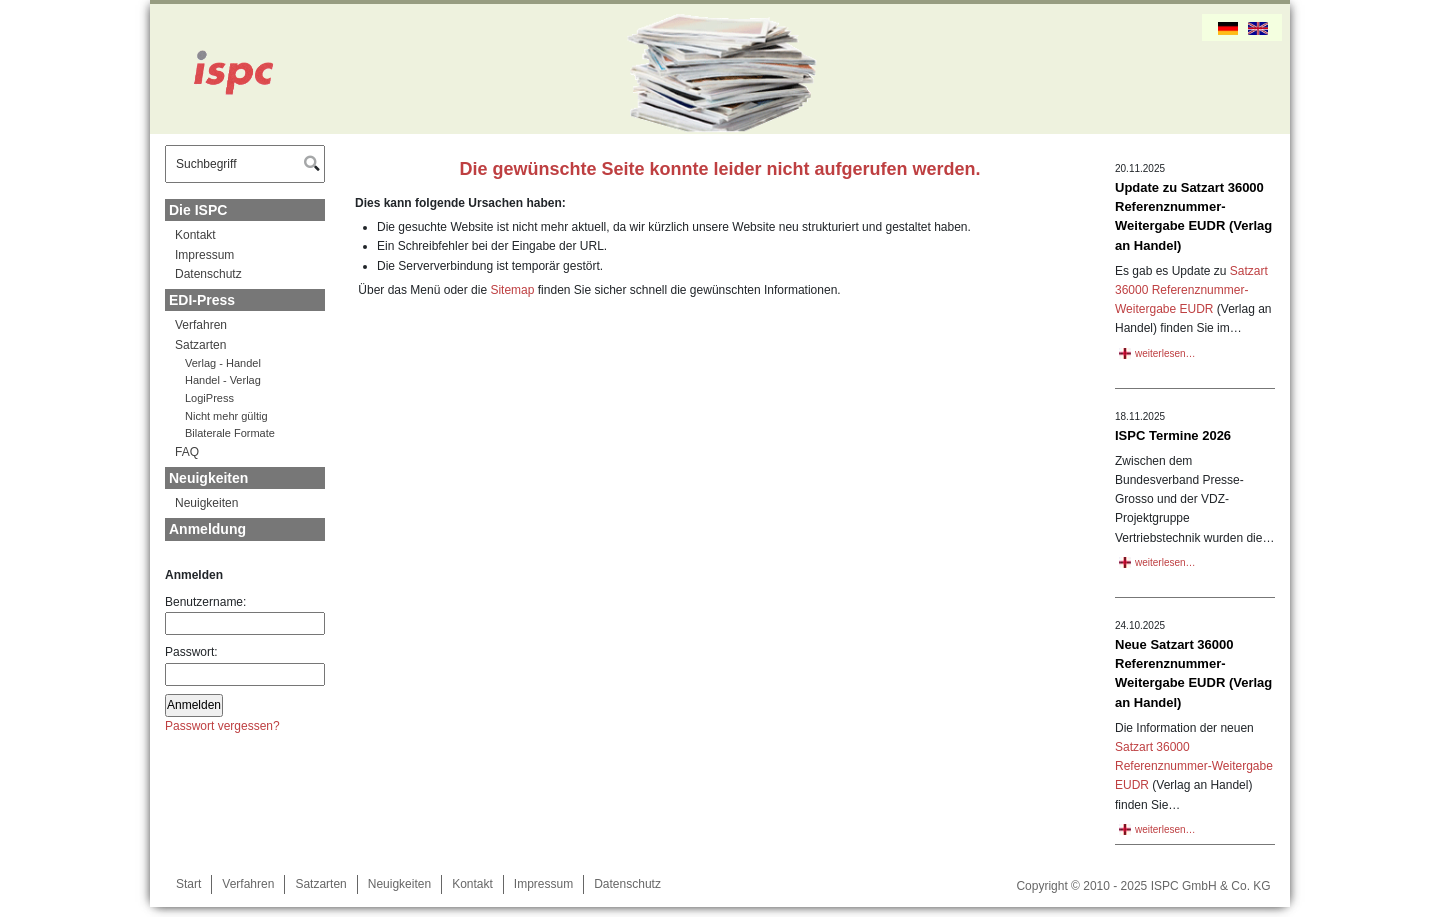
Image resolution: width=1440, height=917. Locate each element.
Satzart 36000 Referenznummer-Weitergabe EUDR (1191, 290)
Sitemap (512, 290)
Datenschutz (208, 274)
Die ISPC (198, 210)
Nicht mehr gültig (226, 416)
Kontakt (195, 235)
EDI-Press (202, 300)
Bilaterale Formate (230, 433)
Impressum (204, 255)
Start (188, 884)
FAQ (187, 452)
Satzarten (200, 345)
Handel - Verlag (223, 380)
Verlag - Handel (223, 363)
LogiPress (209, 398)
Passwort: (245, 665)
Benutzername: (245, 615)
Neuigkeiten (208, 478)
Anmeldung (207, 529)
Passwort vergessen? (222, 726)
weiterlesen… (1165, 353)
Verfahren (201, 325)
